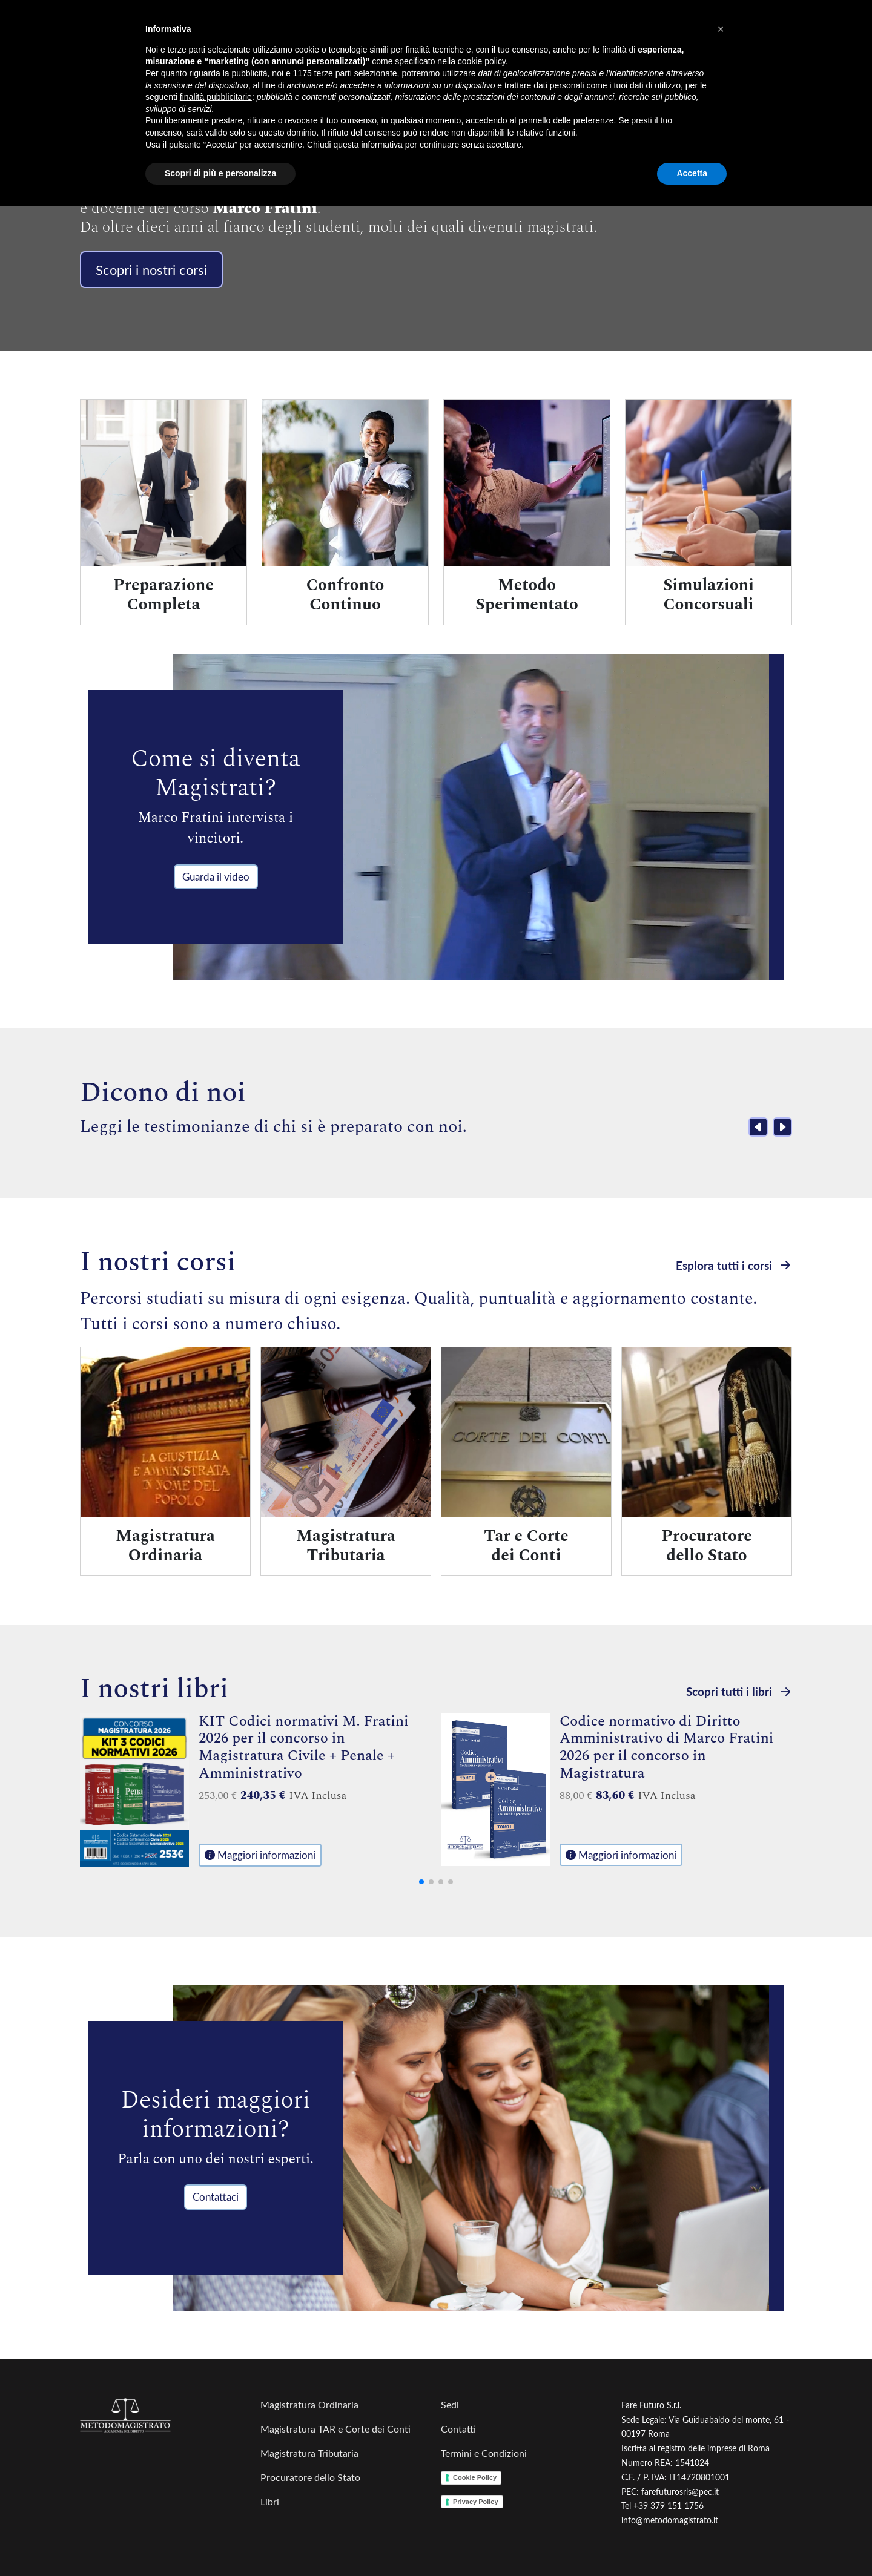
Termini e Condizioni (484, 2452)
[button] (720, 29)
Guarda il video (215, 877)
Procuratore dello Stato (310, 2477)
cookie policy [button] (482, 61)
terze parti (333, 73)
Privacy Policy (475, 2501)
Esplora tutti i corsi (734, 1265)
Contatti (458, 2428)
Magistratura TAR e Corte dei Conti (335, 2428)
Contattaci (216, 2197)
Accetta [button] (691, 173)
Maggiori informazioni (260, 1855)
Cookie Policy (475, 2477)
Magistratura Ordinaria (309, 2404)
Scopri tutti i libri (739, 1691)
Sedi (450, 2404)
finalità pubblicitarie (216, 97)
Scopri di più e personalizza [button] (220, 173)
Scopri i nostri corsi (151, 269)
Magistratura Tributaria (309, 2452)
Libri (269, 2501)
